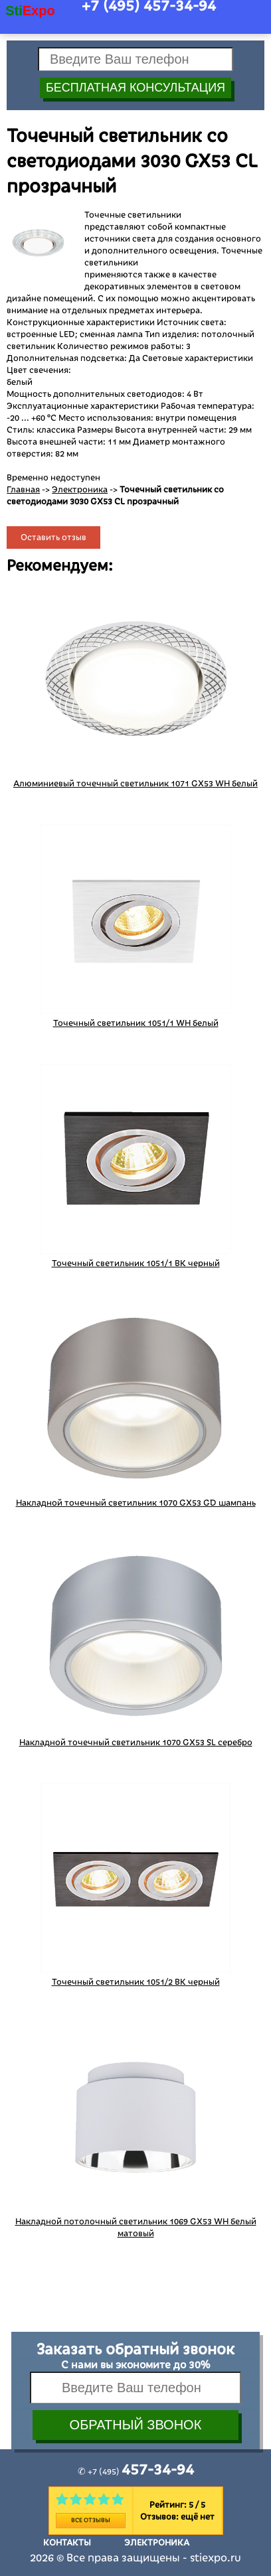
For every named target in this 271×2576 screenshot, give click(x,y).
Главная (23, 489)
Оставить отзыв (53, 537)
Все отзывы (90, 2520)
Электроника (80, 489)
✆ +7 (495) (136, 2471)
